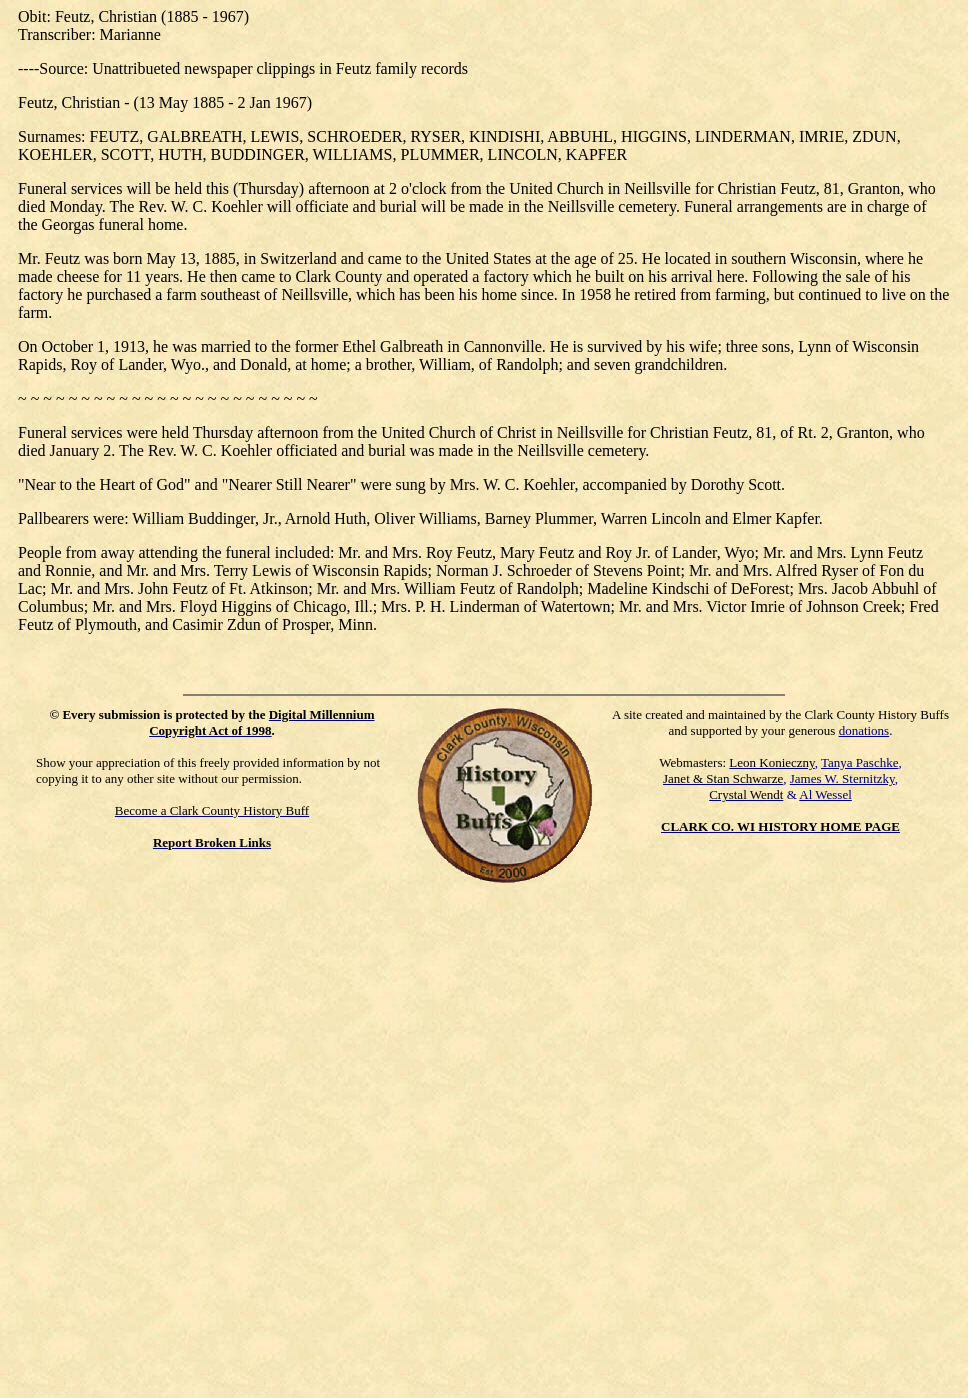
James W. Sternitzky (842, 778)
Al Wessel (825, 794)
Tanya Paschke (859, 762)
